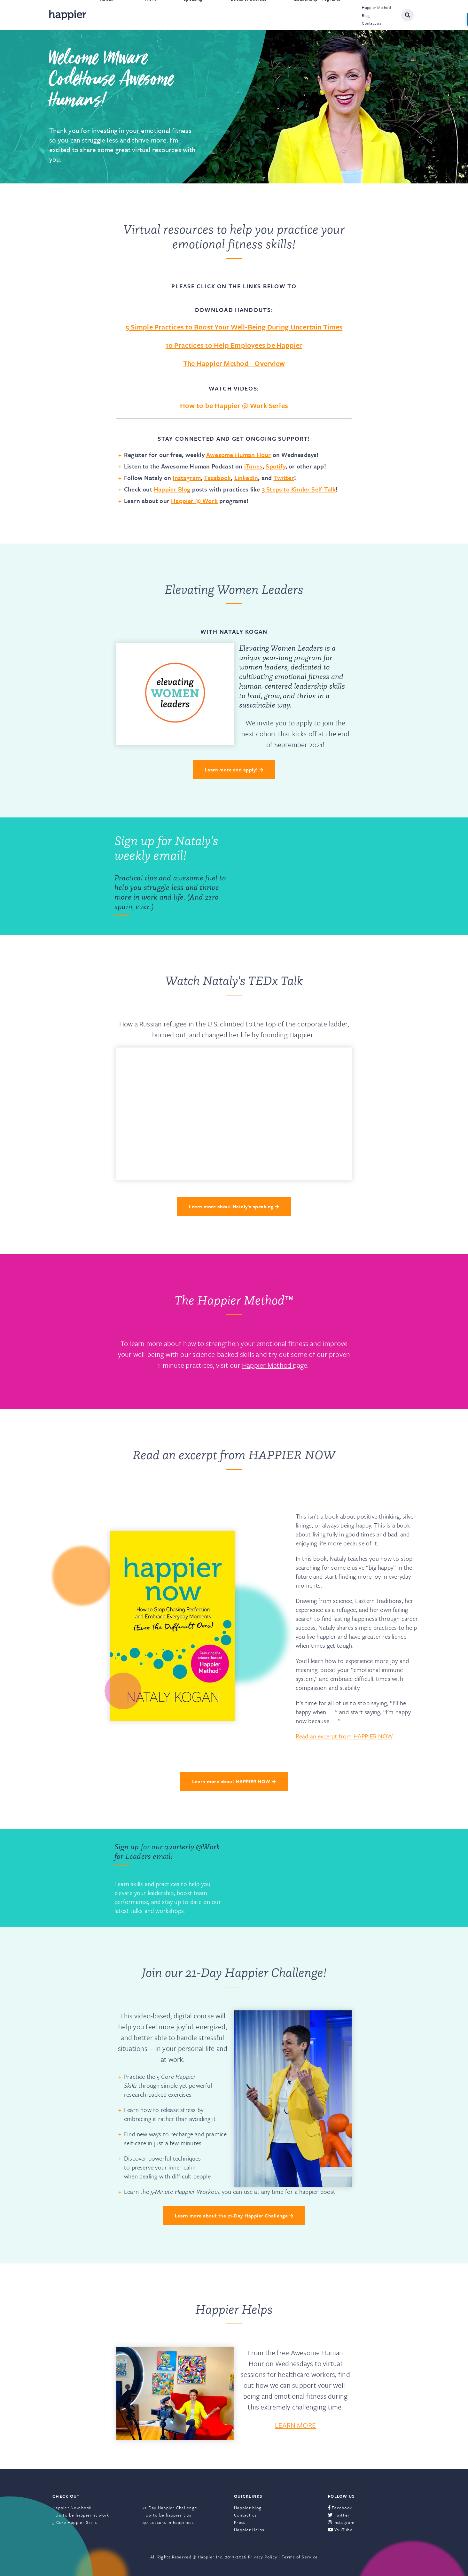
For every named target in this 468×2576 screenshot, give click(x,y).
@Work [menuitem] (148, 15)
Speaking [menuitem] (193, 15)
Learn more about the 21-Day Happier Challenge (234, 2215)
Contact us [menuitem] (371, 23)
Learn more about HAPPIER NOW (234, 1781)
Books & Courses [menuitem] (248, 15)
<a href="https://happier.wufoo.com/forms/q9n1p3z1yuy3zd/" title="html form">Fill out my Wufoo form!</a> (296, 876)
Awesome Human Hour (238, 454)
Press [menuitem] (239, 2522)
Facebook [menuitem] (340, 2507)
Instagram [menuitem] (341, 2522)
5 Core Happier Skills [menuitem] (74, 2522)
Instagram (187, 477)
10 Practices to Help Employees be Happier (234, 345)
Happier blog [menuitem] (247, 2507)
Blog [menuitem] (366, 15)
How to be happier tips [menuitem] (167, 2515)
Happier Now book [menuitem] (71, 2507)
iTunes (253, 466)
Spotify (275, 466)
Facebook (217, 477)
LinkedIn (246, 477)
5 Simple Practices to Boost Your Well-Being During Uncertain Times (234, 327)
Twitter (283, 477)
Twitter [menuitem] (339, 2515)
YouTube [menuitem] (340, 2529)
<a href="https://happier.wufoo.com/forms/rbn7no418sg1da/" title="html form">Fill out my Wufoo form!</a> (296, 1878)
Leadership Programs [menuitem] (317, 15)
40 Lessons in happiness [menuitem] (168, 2522)
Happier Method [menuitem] (376, 7)
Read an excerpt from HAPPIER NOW (344, 1736)
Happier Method (267, 1365)
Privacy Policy (262, 2557)
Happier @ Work (194, 500)
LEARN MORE (295, 2425)
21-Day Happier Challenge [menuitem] (170, 2507)
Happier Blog (172, 489)
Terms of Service (300, 2557)
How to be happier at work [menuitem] (80, 2515)
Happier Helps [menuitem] (249, 2529)
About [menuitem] (106, 15)
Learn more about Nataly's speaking (234, 1206)
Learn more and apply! (234, 769)
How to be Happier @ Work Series (234, 405)
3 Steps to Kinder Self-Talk (299, 489)
